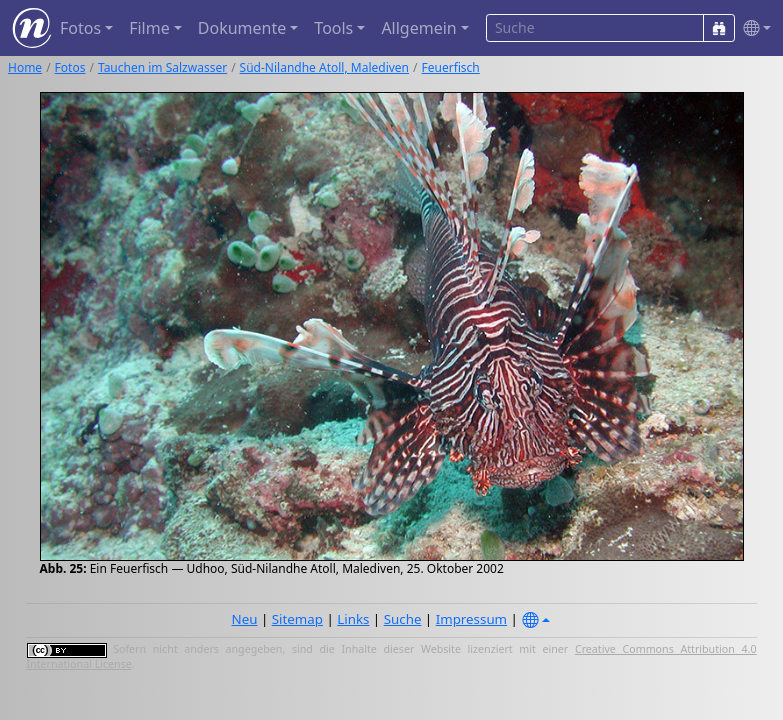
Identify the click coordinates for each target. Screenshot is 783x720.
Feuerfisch (451, 67)
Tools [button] (333, 28)
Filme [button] (149, 28)
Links (353, 619)
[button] (753, 28)
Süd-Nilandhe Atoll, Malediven (324, 67)
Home (25, 67)
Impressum (471, 619)
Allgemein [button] (418, 28)
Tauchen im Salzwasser (162, 67)
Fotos (70, 67)
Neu (245, 619)
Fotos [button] (80, 28)
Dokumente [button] (242, 28)
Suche (403, 619)
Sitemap (297, 619)
